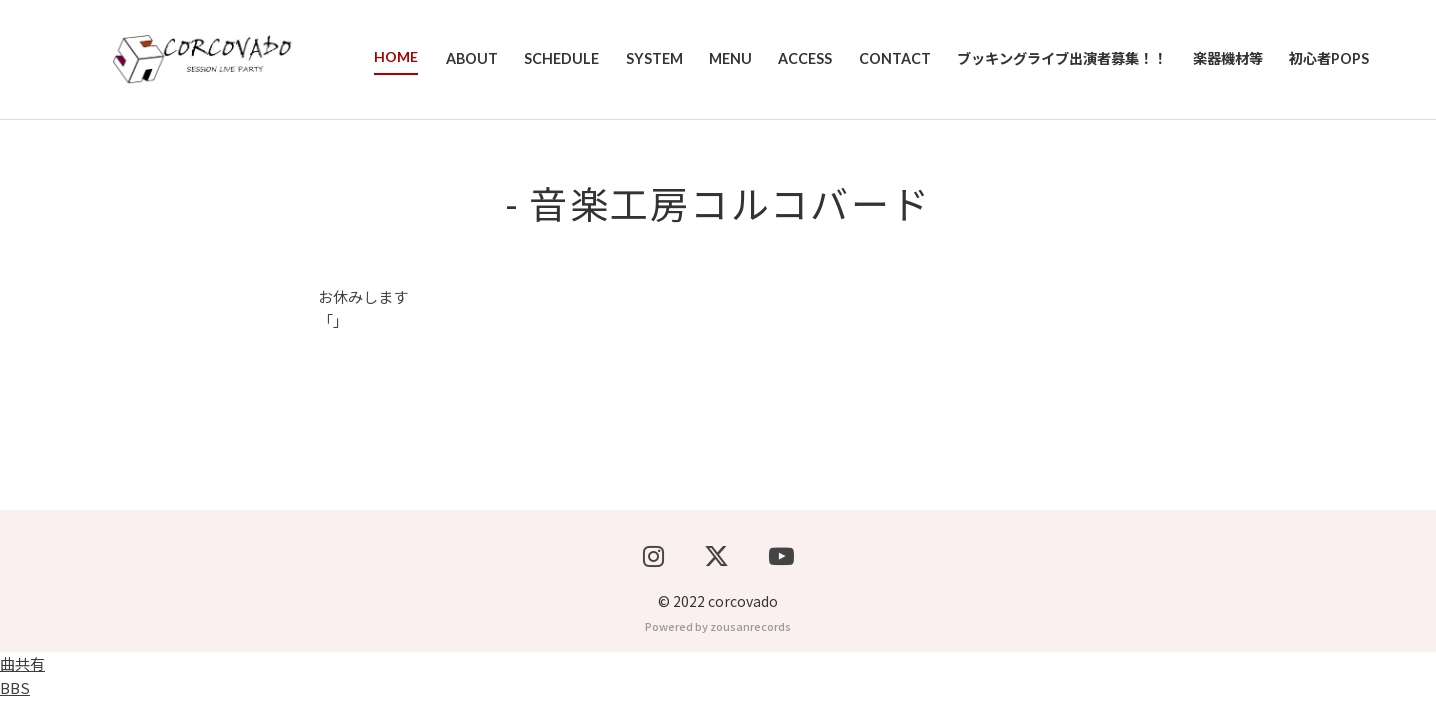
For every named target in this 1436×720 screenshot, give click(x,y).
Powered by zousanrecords (718, 646)
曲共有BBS (22, 695)
